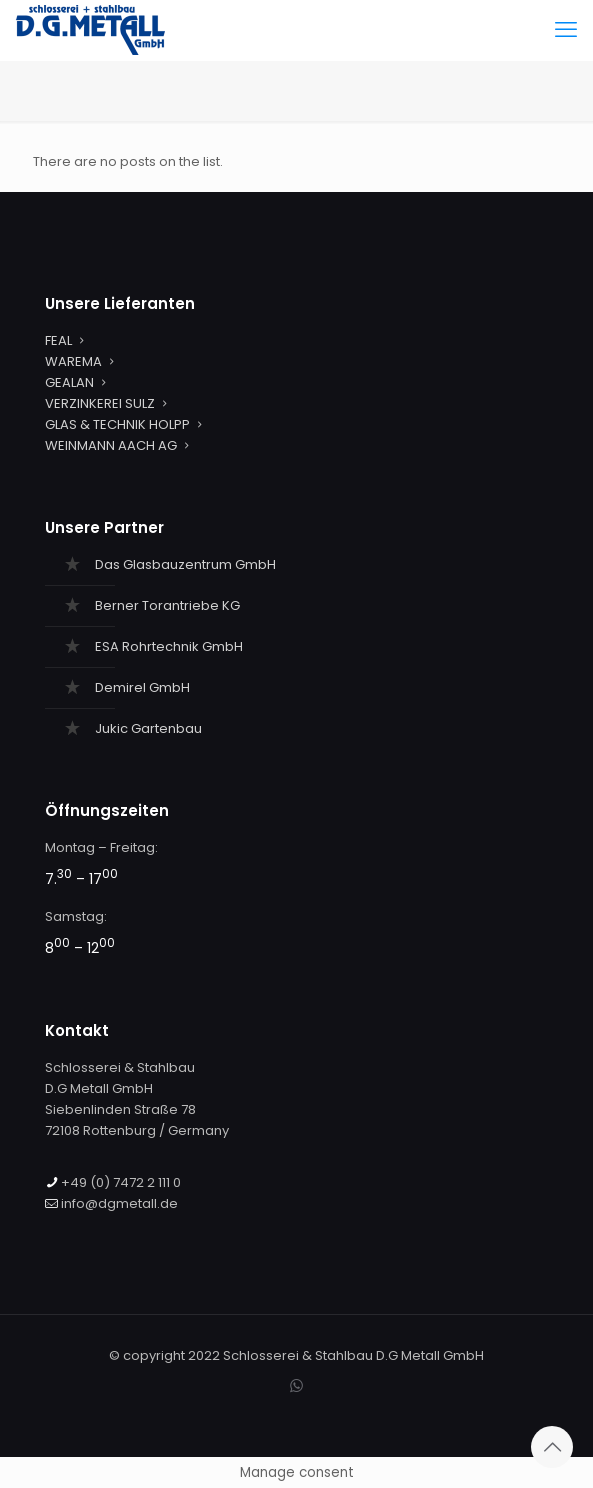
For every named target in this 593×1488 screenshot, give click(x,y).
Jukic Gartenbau (148, 728)
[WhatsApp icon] (296, 1385)
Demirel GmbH (142, 687)
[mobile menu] (566, 30)
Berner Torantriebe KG (167, 605)
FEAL (58, 340)
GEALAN (69, 382)
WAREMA (73, 361)
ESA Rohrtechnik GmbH (169, 646)
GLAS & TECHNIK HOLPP (117, 424)
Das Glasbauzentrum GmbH (185, 564)
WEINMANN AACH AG (111, 445)
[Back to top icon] (552, 1447)
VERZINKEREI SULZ (100, 403)
